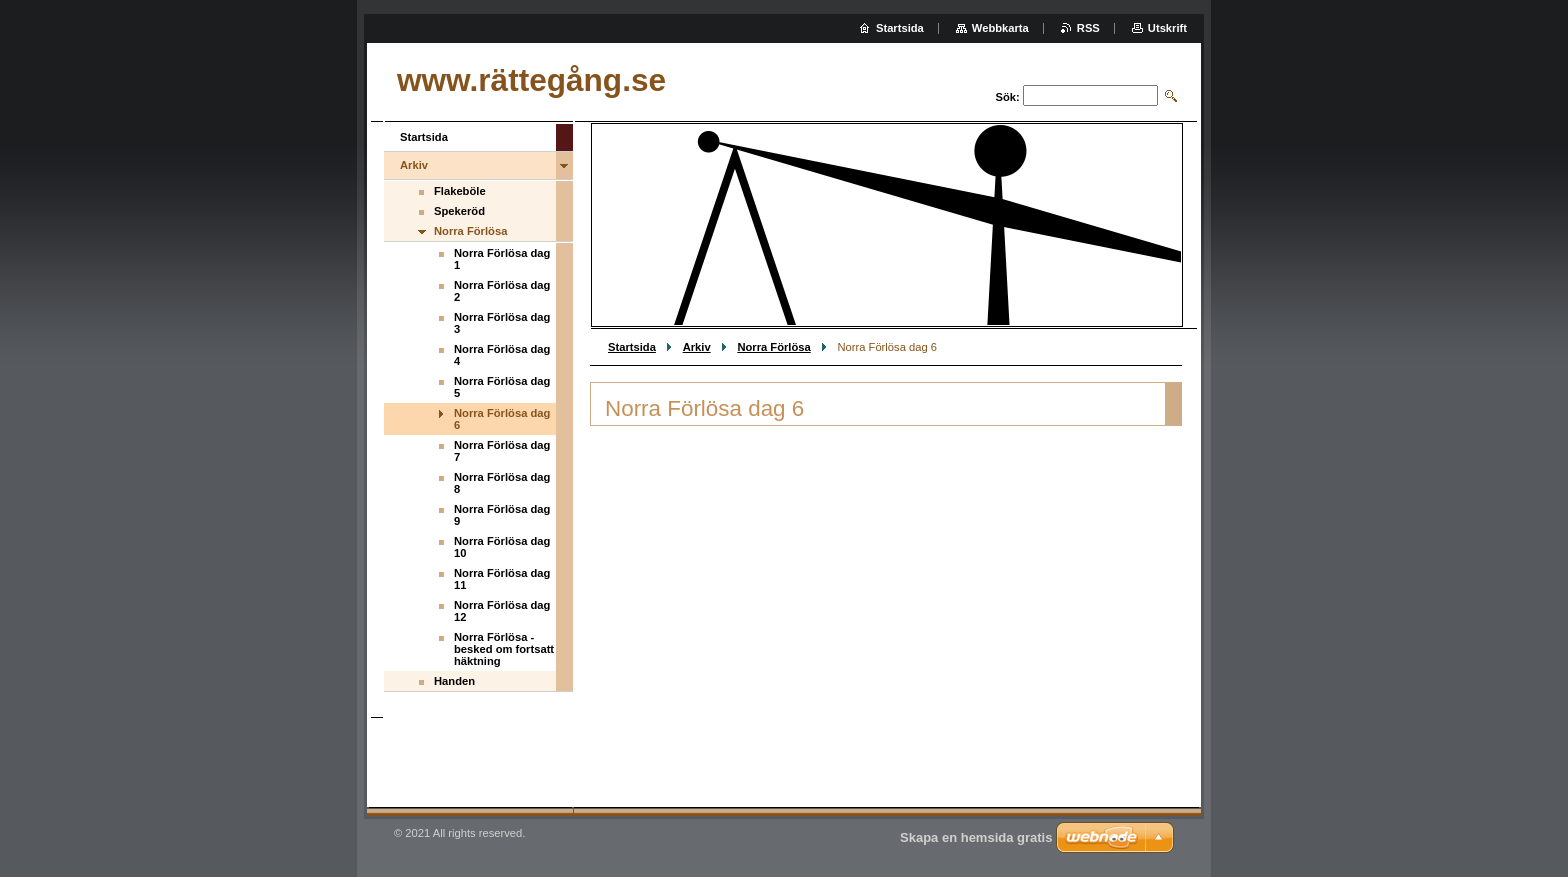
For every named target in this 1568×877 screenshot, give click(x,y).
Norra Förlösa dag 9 (502, 515)
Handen (454, 681)
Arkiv (697, 347)
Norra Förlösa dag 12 (502, 611)
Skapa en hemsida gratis (976, 837)
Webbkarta (1000, 28)
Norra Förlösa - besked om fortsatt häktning (504, 649)
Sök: (1008, 97)
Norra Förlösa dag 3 (502, 323)
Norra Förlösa (773, 347)
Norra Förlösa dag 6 (502, 419)
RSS (1088, 28)
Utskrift (1167, 28)
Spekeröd (459, 211)
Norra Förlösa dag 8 (502, 483)
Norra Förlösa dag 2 (502, 291)
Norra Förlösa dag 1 (502, 259)
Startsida (632, 347)
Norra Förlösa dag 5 (502, 387)
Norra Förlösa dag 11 (502, 579)
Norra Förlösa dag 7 (502, 451)
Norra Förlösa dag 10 (502, 547)
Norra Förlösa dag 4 (502, 355)
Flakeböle (460, 191)
